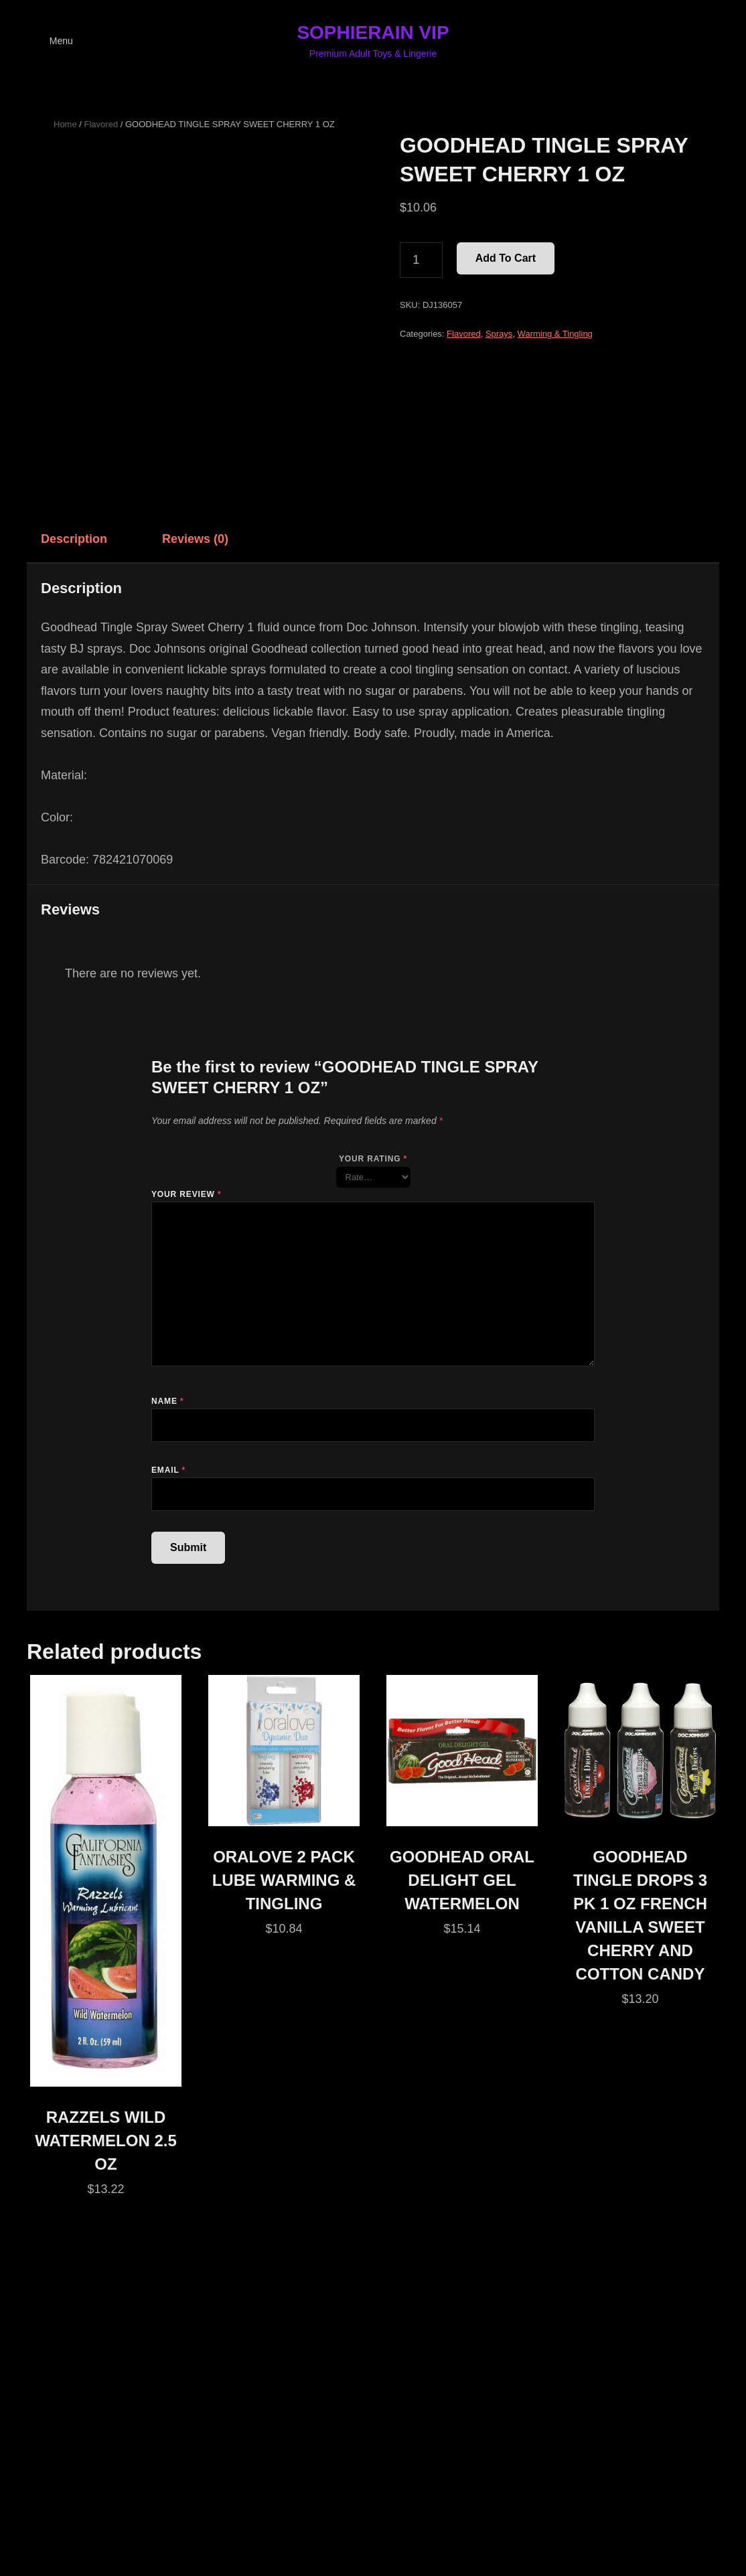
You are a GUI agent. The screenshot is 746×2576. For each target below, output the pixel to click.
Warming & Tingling (555, 334)
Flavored (101, 124)
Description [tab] (74, 539)
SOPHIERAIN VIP (373, 32)
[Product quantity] (421, 260)
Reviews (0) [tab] (195, 539)
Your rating (373, 1158)
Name (167, 1401)
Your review (186, 1194)
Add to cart (505, 258)
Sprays (499, 334)
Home (65, 124)
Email (168, 1470)
